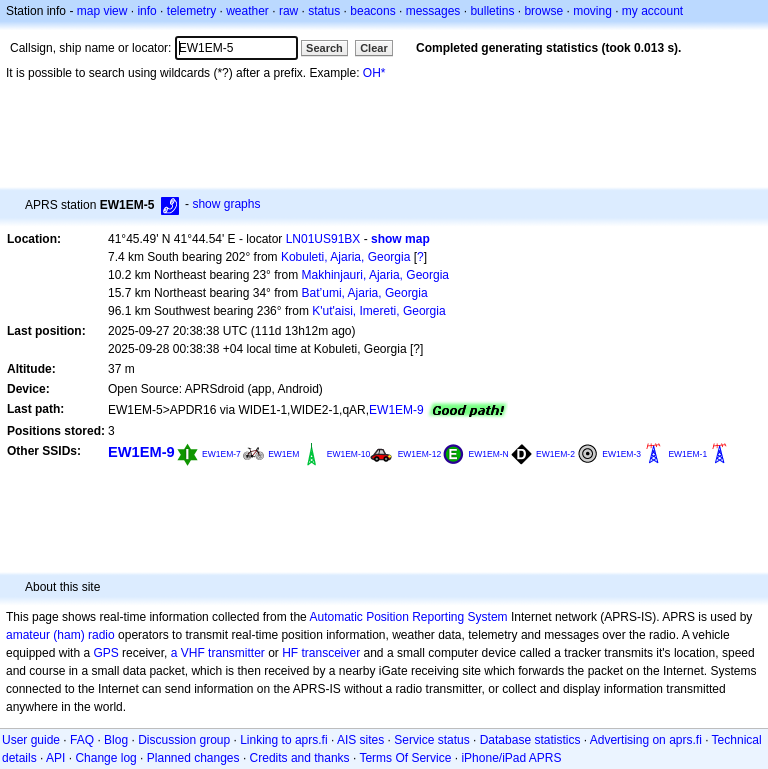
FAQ (82, 740)
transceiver (331, 653)
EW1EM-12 (420, 454)
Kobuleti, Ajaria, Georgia (345, 257)
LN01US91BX (323, 239)
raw (288, 11)
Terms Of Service (405, 758)
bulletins (492, 11)
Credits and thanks (300, 758)
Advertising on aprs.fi (646, 740)
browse (543, 11)
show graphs (226, 204)
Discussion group (184, 740)
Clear (374, 48)
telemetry (191, 11)
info (146, 11)
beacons (372, 11)
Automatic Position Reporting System (408, 617)
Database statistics (530, 740)
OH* (374, 73)
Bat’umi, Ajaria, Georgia (365, 293)
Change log (105, 758)
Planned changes (193, 758)
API (55, 758)
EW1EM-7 (221, 454)
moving (592, 11)
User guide (31, 740)
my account (652, 11)
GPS (105, 653)
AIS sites (360, 740)
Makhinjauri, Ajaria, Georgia (375, 275)
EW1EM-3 (621, 454)
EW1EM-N (489, 454)
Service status (431, 740)
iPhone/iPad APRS (511, 758)
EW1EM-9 (396, 410)
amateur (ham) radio (60, 635)
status (324, 11)
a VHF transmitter (218, 653)
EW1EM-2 (555, 454)
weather (247, 11)
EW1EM (283, 454)
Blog (116, 740)
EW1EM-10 (349, 454)
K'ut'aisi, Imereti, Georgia (378, 311)
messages (433, 11)
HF (290, 653)
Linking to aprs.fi (283, 740)
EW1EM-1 (687, 454)
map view (102, 11)
